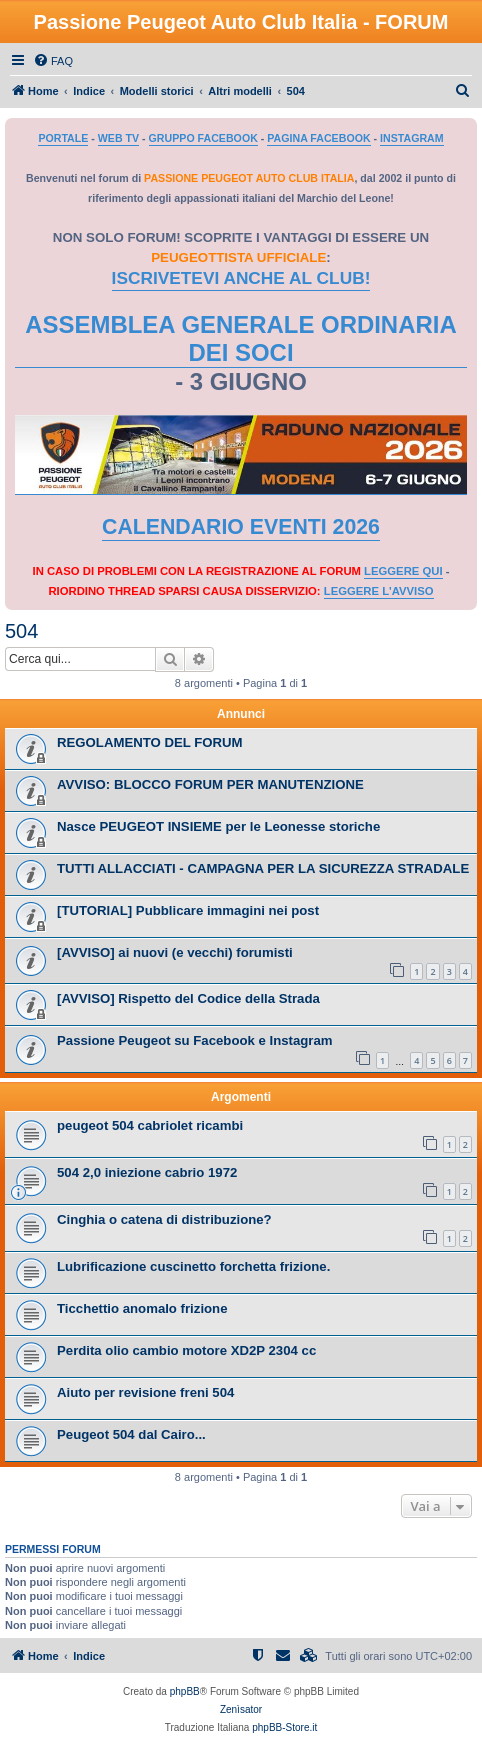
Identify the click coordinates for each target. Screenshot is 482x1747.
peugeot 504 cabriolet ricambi (150, 1125)
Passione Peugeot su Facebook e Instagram (195, 1040)
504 (21, 631)
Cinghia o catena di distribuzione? (164, 1219)
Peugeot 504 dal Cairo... (131, 1434)
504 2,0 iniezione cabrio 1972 (147, 1172)
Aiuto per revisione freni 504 (145, 1392)
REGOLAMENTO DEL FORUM (150, 742)
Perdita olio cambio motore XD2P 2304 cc (186, 1350)
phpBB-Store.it (284, 1727)
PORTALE (63, 138)
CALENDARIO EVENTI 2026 (241, 527)
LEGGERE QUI (403, 571)
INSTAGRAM (412, 138)
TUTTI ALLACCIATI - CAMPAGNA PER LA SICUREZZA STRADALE (263, 868)
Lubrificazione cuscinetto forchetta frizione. (193, 1266)
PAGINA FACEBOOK (318, 138)
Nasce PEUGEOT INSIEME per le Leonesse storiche (218, 826)
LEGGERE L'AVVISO (379, 591)
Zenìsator (241, 1709)
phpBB (185, 1691)
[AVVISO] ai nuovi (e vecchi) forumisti (175, 952)
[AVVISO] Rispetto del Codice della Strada (188, 998)
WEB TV (118, 138)
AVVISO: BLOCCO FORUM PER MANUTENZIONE (210, 784)
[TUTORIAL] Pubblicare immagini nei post (188, 910)
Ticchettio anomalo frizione (142, 1308)
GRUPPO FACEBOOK (203, 138)
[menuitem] (53, 61)
